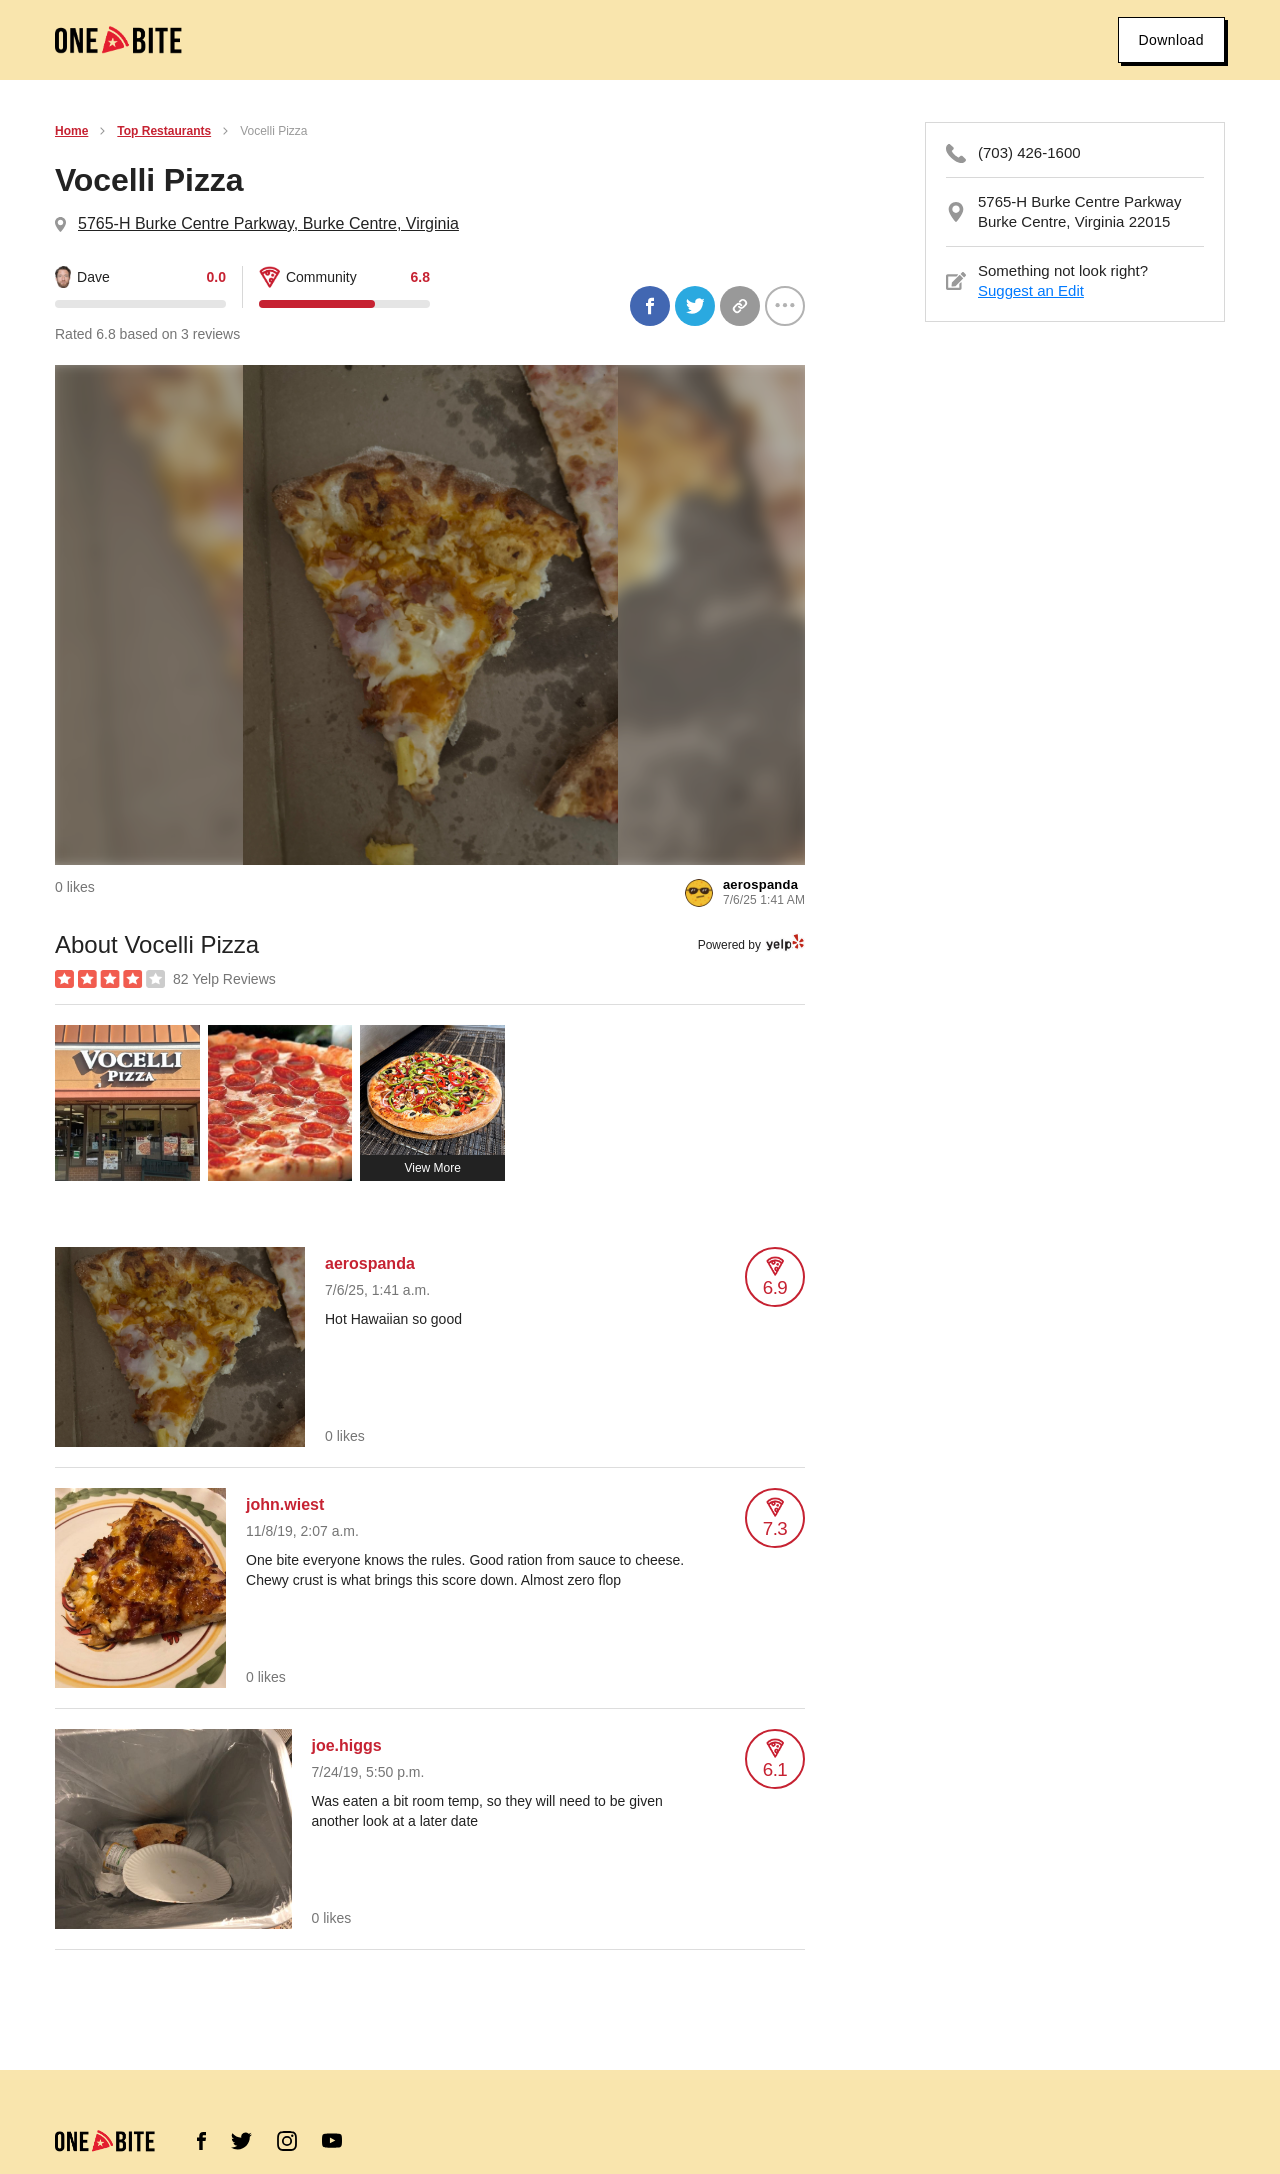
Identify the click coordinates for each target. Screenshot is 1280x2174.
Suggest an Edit (1031, 290)
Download (1171, 40)
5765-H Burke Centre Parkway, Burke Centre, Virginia (268, 223)
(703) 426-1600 (1029, 152)
